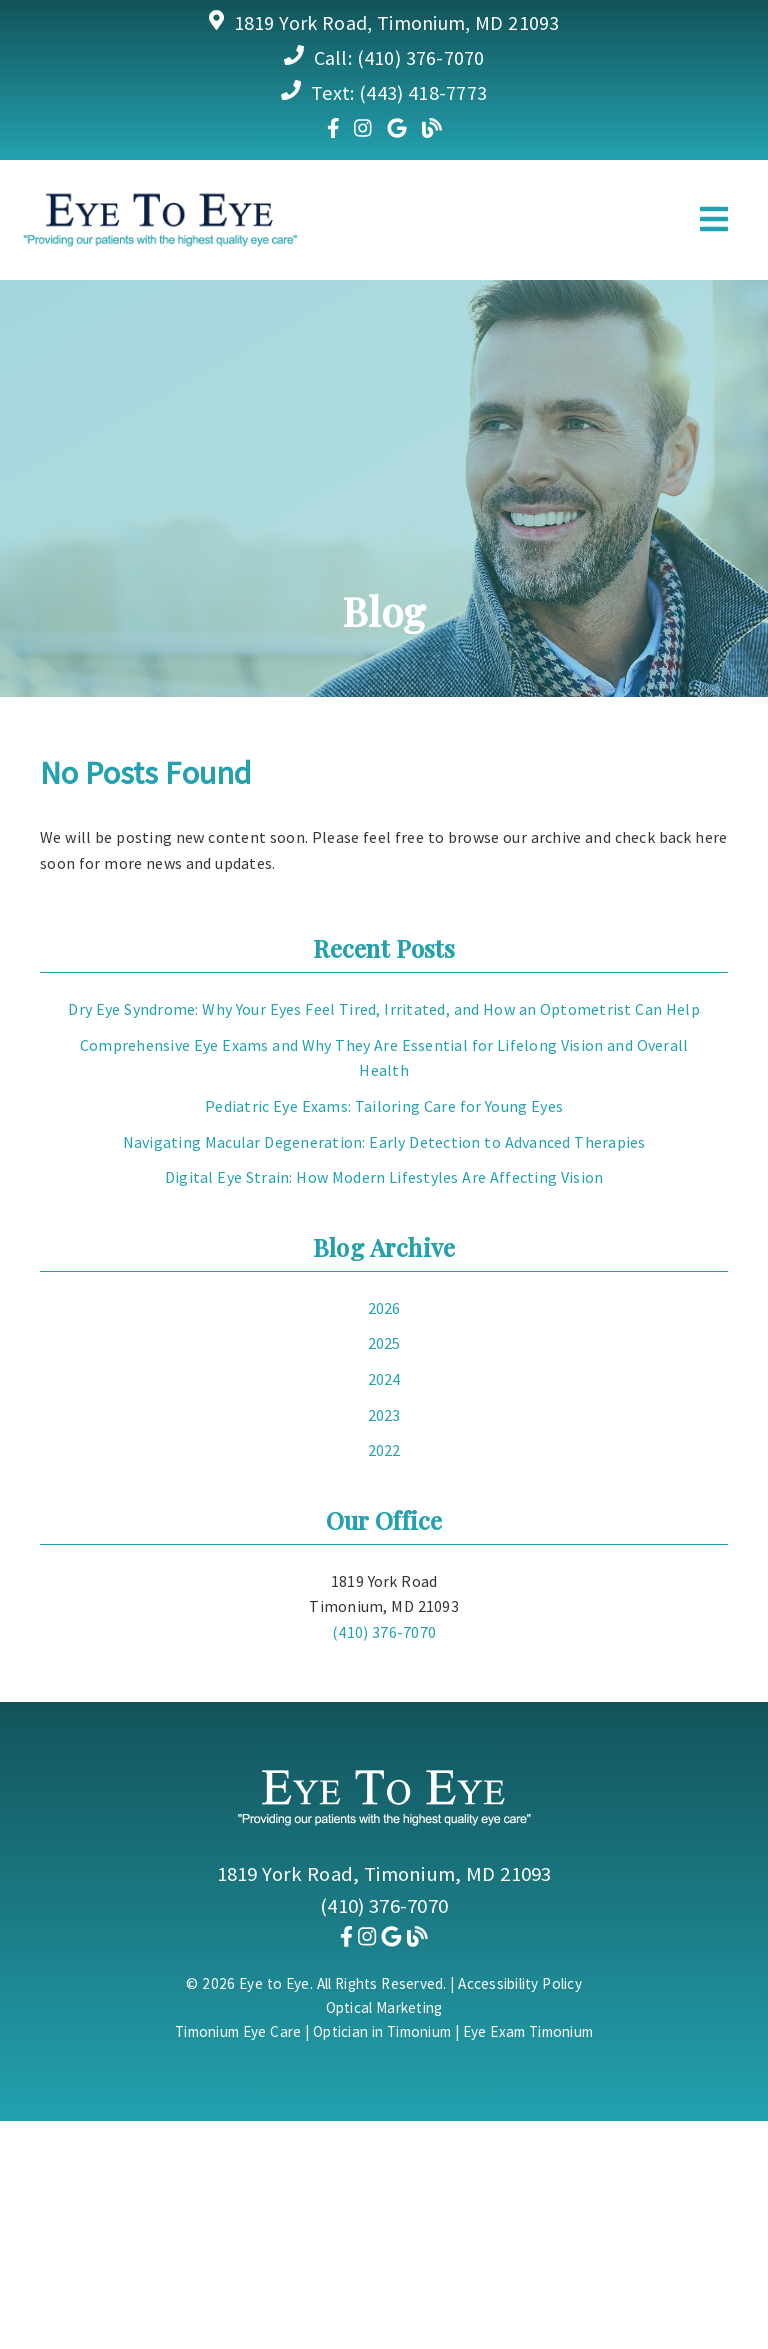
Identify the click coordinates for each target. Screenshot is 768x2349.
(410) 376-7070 (421, 57)
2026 (384, 1308)
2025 (384, 1343)
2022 (384, 1450)
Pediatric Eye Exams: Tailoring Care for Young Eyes (384, 1106)
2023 (384, 1415)
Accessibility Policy (520, 1983)
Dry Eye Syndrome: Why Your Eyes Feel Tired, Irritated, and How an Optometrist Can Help (384, 1009)
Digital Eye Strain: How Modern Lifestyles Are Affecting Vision (384, 1177)
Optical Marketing (384, 2007)
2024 (384, 1379)
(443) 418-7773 (423, 92)
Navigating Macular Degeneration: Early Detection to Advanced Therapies (384, 1142)
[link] (333, 127)
